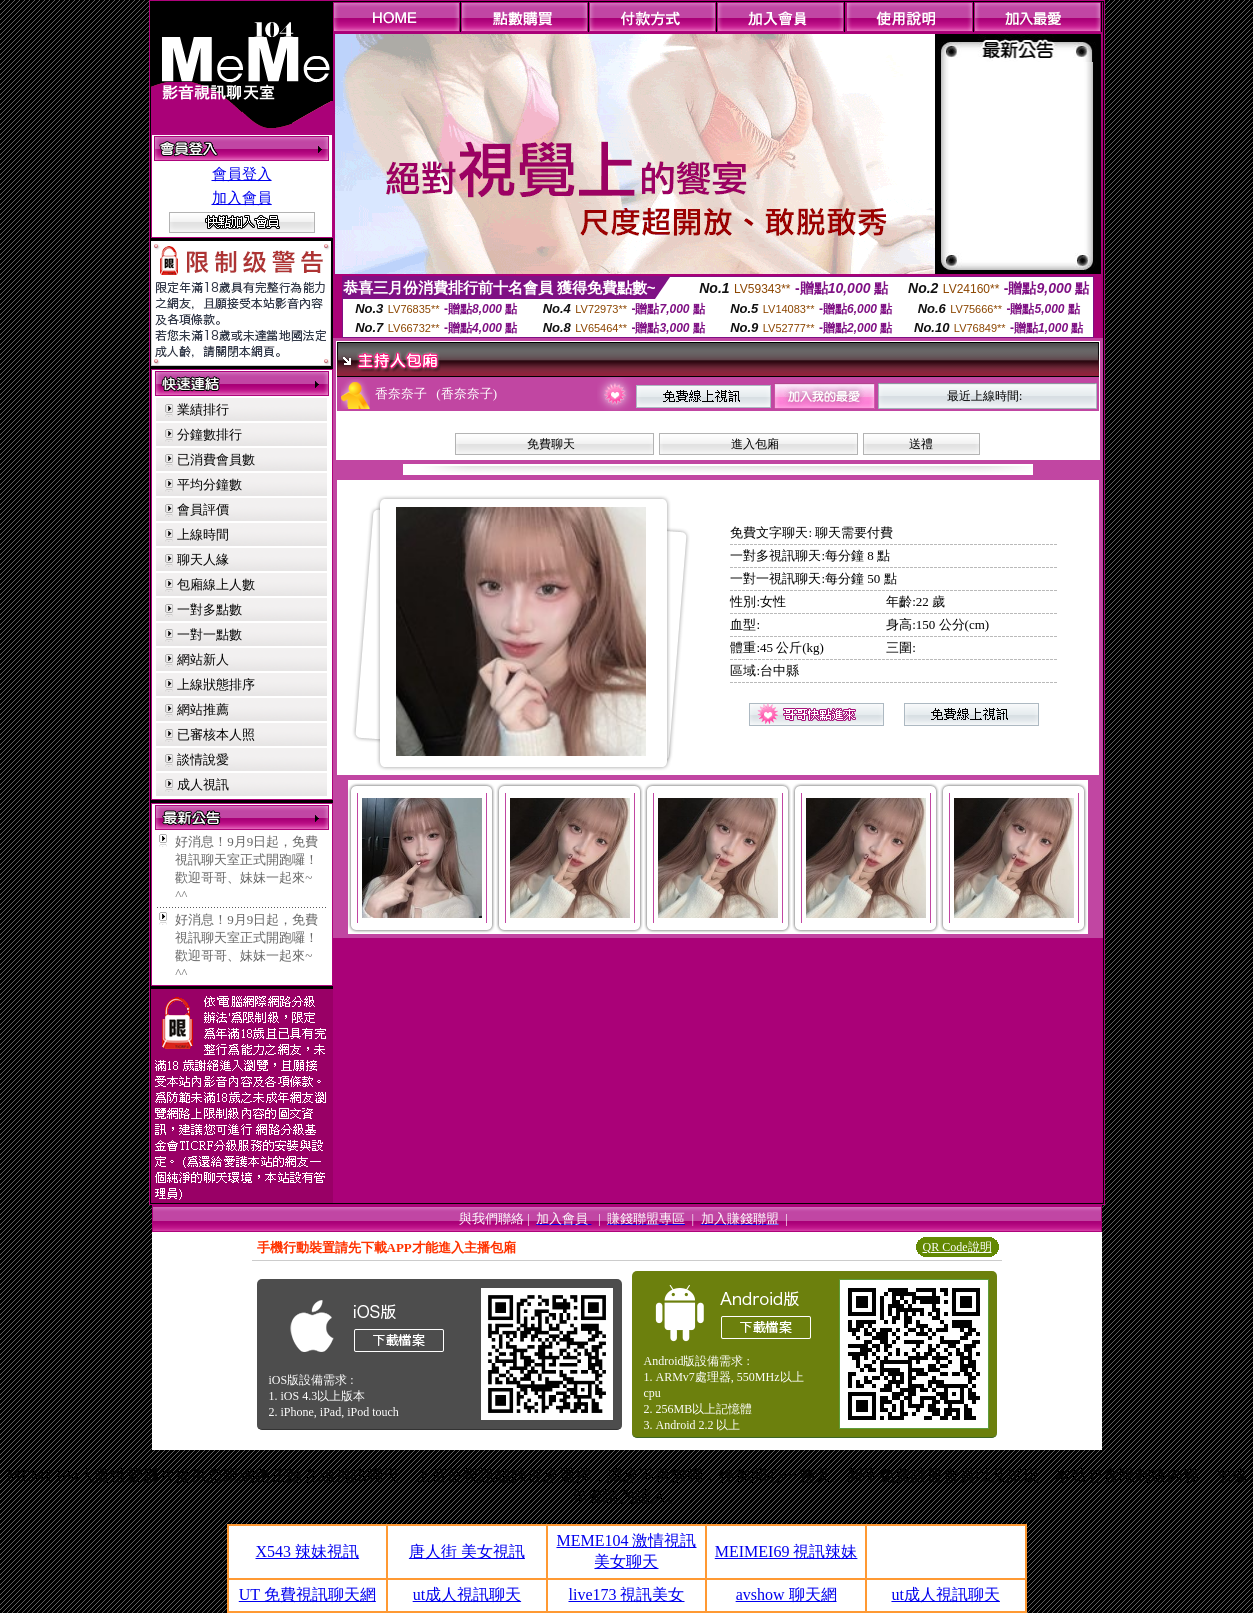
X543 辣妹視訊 (308, 1551)
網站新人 (203, 659)
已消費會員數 (216, 459)
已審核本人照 (216, 734)
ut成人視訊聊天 (467, 1594)
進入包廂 (755, 444)
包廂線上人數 (216, 584)
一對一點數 (209, 634)
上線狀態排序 (216, 684)
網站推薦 (203, 709)
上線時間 (203, 534)
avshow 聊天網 (786, 1594)
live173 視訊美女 (626, 1594)
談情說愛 (203, 759)
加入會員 (242, 198)
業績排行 (203, 409)
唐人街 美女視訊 (467, 1551)
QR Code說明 (957, 1247)
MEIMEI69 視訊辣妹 (786, 1551)
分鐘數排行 (209, 434)
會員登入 (242, 174)
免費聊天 (551, 444)
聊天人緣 (203, 559)
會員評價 (203, 509)
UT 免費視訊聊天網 (307, 1594)
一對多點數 (209, 609)
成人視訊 (203, 784)
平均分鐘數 (209, 484)
